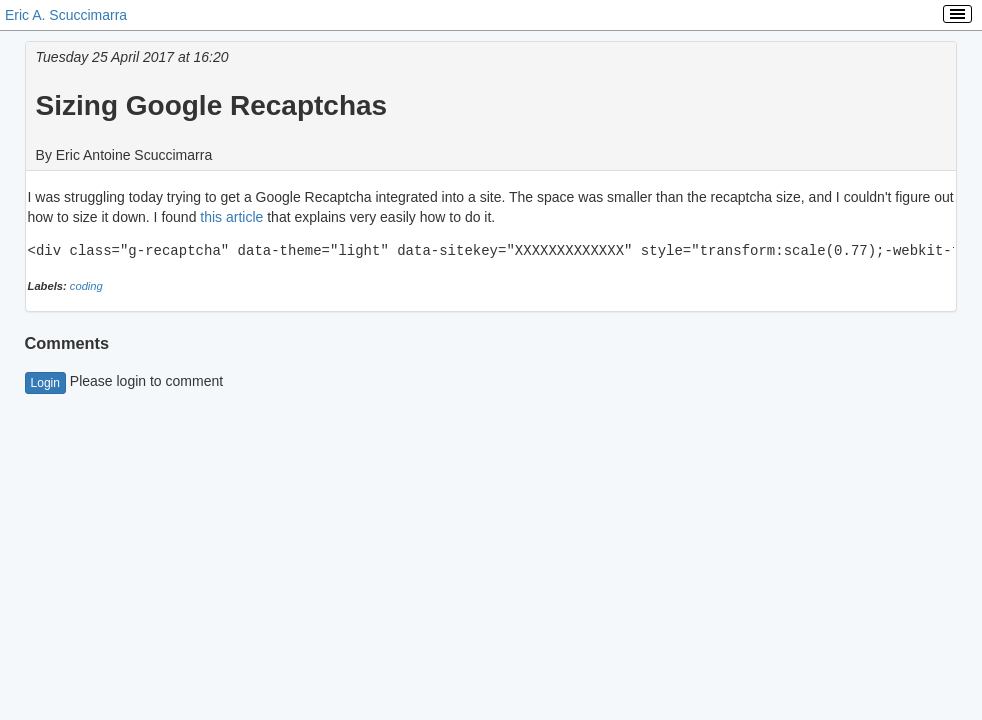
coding (86, 286)
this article (231, 217)
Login (45, 383)
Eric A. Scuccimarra (66, 15)
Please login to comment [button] (124, 381)
